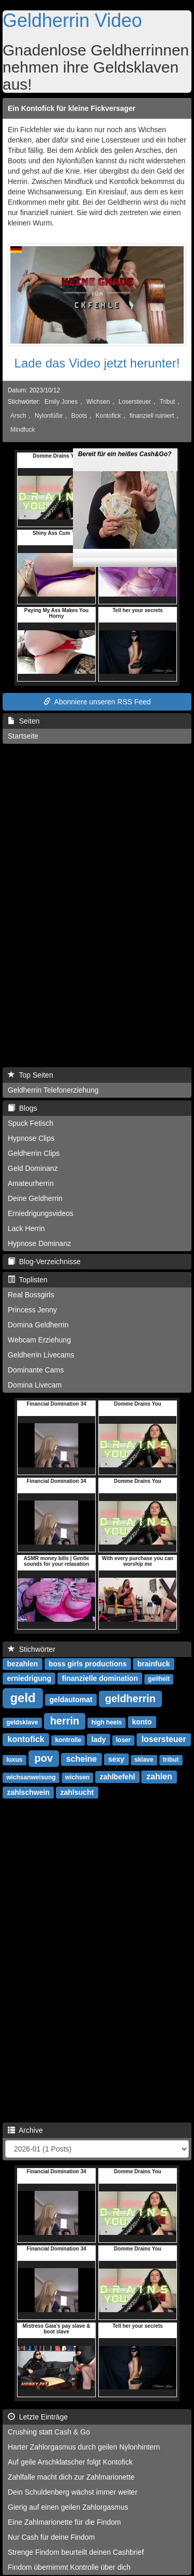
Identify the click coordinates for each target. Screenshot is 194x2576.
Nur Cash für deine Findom (51, 2537)
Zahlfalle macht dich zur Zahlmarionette (71, 2477)
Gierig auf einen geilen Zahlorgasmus (68, 2507)
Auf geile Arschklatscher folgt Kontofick (70, 2462)
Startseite (23, 736)
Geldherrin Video (72, 20)
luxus (14, 1759)
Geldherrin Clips (33, 1153)
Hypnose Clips (31, 1138)
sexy (116, 1759)
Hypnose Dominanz (39, 1243)
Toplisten (28, 1280)
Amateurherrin (31, 1183)
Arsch (18, 415)
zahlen (159, 1776)
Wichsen (98, 401)
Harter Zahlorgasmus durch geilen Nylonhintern (84, 2447)
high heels (106, 1722)
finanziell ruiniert (151, 415)
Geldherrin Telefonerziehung (53, 1090)
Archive (25, 2130)
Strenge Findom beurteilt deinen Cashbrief (76, 2552)
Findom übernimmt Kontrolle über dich (69, 2567)
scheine (81, 1758)
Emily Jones (61, 401)
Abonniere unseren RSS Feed (97, 702)
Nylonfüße (49, 415)
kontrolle (68, 1740)
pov (44, 1758)
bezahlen (22, 1664)
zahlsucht (77, 1792)
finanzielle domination (100, 1678)
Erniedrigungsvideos (40, 1213)
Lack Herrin (26, 1228)
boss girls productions (88, 1664)
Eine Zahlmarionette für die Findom (64, 2522)
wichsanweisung (30, 1777)
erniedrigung (29, 1678)
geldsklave (22, 1722)
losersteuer (163, 1739)
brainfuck (154, 1664)
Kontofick (108, 415)
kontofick (26, 1739)
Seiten (23, 721)
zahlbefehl (117, 1777)
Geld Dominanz (33, 1168)
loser (123, 1740)
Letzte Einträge (38, 2417)
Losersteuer (134, 401)
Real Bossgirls (31, 1295)
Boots (79, 415)
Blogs (22, 1108)
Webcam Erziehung (39, 1340)
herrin (65, 1720)
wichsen (77, 1777)
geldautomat (70, 1699)
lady (99, 1739)
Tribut (167, 401)
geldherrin (130, 1698)
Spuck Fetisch (30, 1123)
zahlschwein (28, 1792)
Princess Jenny (32, 1310)
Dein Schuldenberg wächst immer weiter (73, 2492)
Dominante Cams (36, 1370)
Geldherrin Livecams (41, 1355)
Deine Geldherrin (35, 1198)
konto (142, 1722)
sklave (144, 1759)
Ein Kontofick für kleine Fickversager (72, 108)
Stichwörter (31, 1649)
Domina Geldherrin (38, 1325)
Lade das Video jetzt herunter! (97, 363)
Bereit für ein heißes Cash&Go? (125, 436)
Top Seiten (30, 1075)
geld (22, 1698)
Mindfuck (22, 429)
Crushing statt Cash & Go (49, 2432)
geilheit (159, 1678)
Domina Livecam (35, 1385)
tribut (171, 1759)
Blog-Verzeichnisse (44, 1261)
